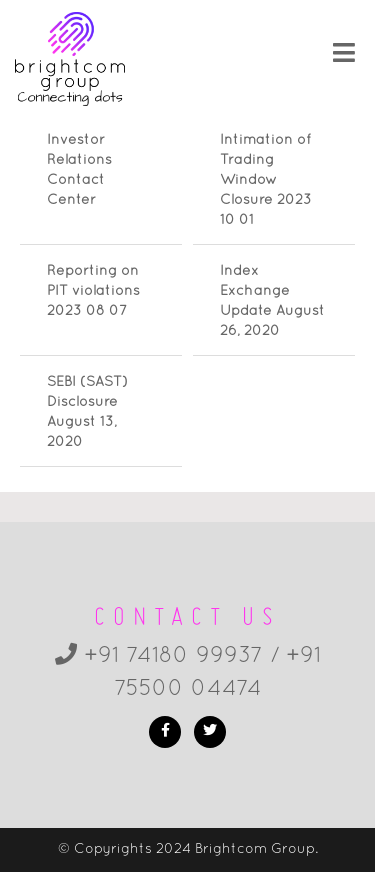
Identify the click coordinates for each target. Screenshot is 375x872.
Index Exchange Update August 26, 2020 (272, 301)
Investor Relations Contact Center (79, 170)
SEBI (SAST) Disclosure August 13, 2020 (87, 412)
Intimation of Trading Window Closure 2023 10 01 (266, 180)
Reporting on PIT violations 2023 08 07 (93, 291)
